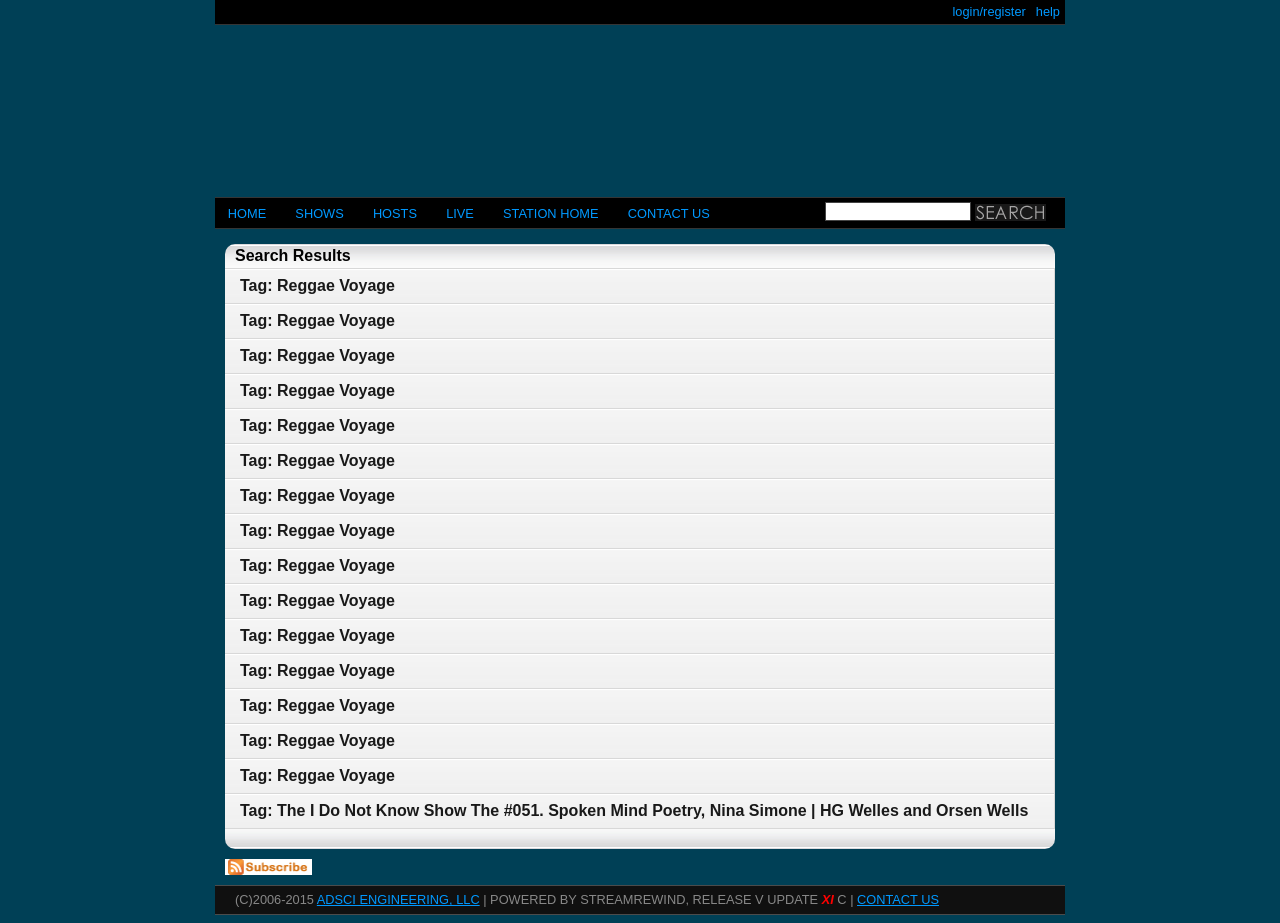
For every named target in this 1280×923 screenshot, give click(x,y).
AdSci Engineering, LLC (398, 899)
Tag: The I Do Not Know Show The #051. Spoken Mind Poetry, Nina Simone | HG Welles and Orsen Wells (634, 810)
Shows (319, 213)
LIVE (460, 213)
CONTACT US (669, 213)
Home (247, 213)
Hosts (395, 213)
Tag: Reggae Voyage (317, 285)
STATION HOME (551, 213)
